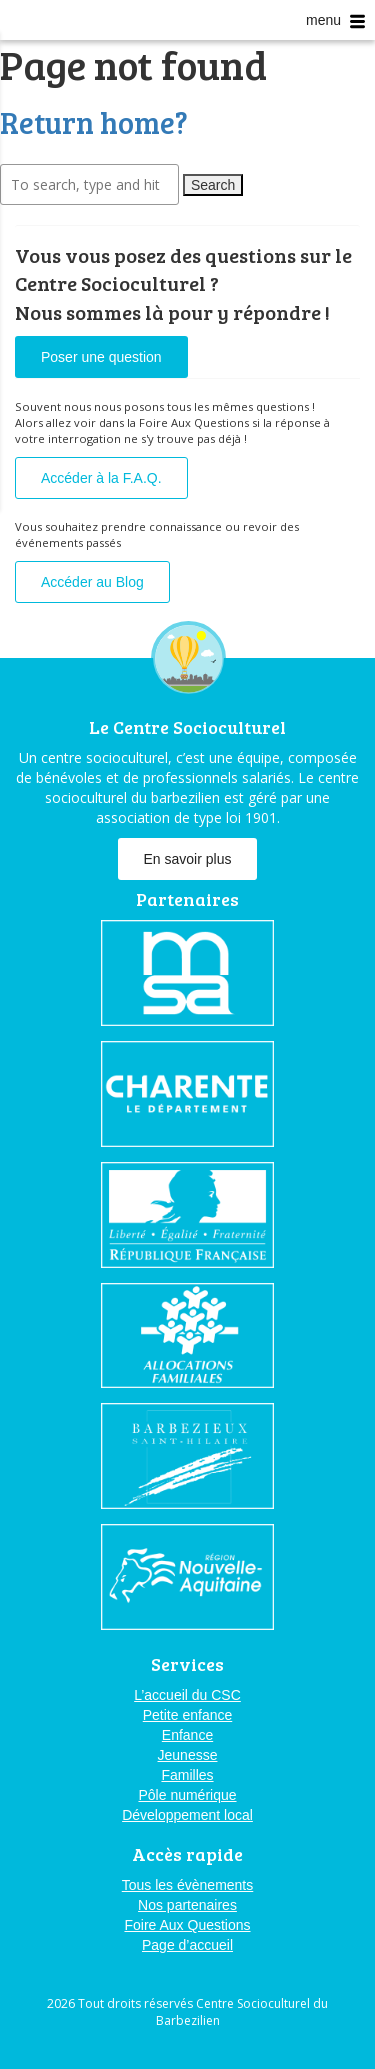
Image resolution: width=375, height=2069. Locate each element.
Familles (187, 1775)
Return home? (94, 122)
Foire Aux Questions (187, 1925)
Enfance (187, 1735)
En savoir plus (188, 859)
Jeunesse (188, 1755)
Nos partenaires (187, 1905)
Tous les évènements (188, 1885)
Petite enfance (188, 1715)
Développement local (187, 1815)
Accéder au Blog (92, 582)
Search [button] (213, 185)
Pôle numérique (187, 1795)
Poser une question (101, 357)
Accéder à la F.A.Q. (101, 478)
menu (335, 20)
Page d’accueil (187, 1945)
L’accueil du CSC (187, 1695)
